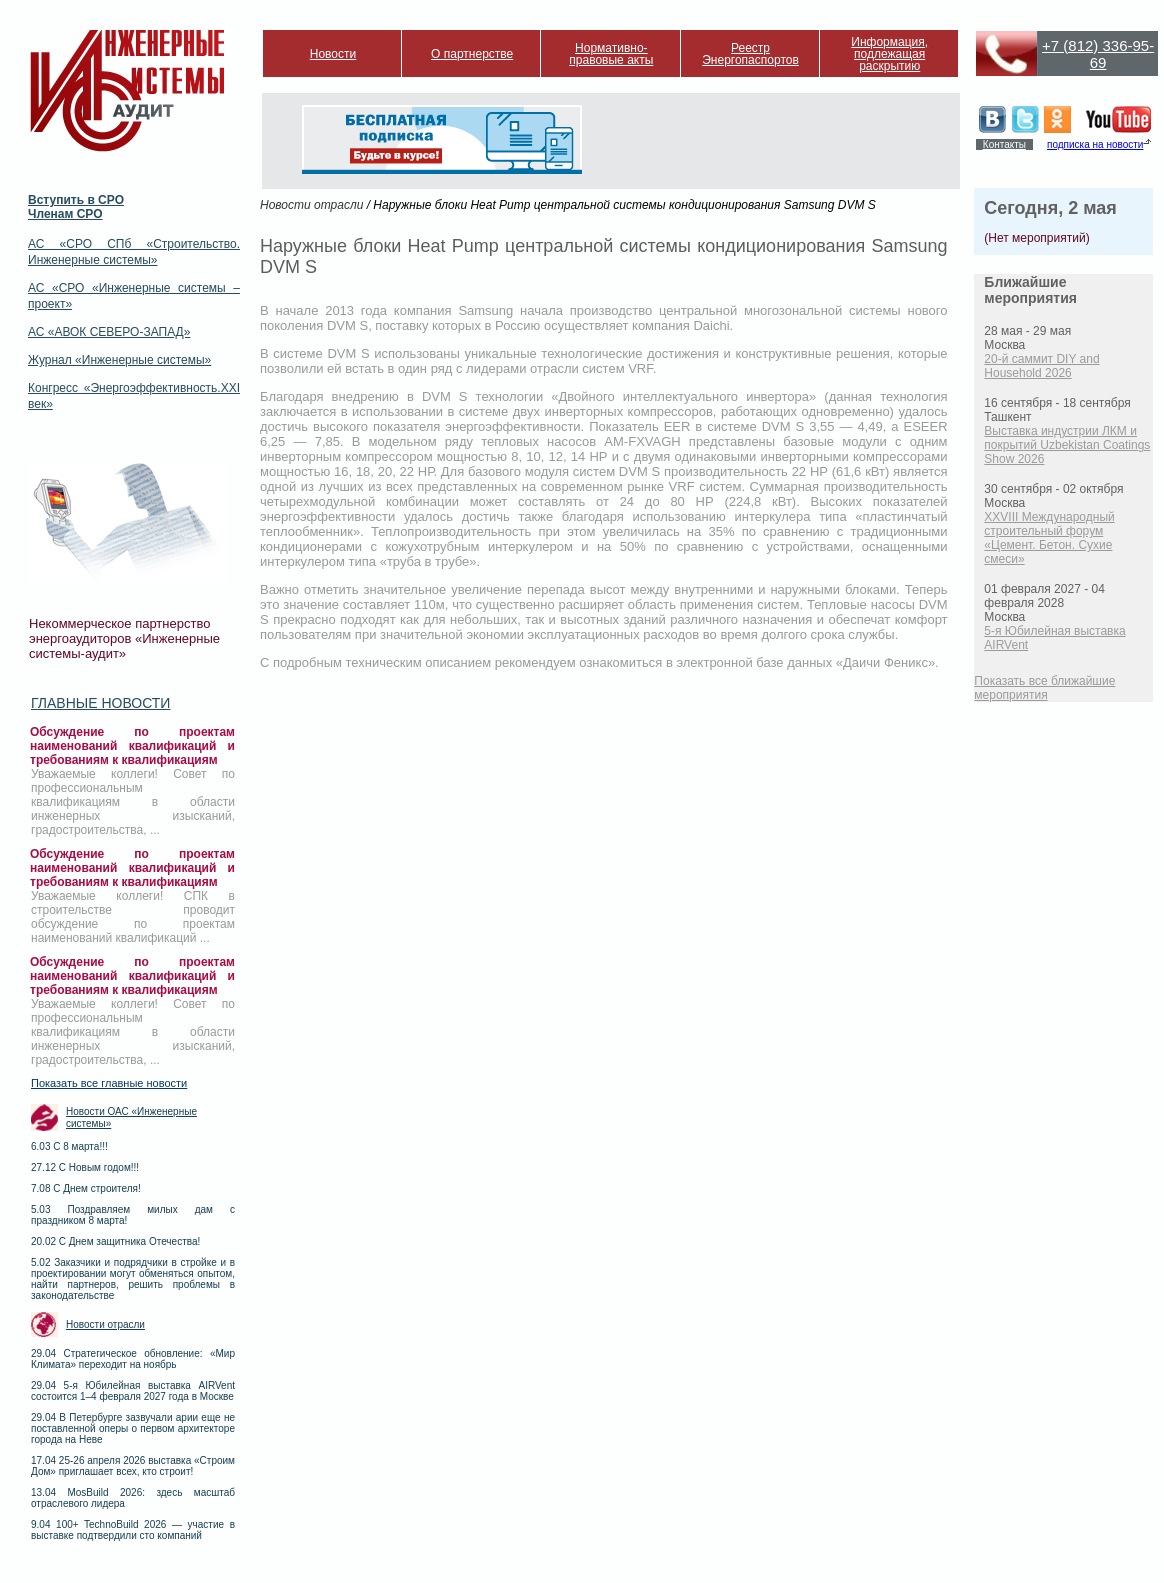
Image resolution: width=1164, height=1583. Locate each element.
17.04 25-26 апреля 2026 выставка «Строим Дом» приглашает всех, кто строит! (133, 1466)
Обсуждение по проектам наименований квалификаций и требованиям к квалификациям (132, 746)
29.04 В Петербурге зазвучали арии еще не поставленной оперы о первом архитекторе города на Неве (133, 1428)
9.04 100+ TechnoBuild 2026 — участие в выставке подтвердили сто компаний (133, 1530)
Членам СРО (65, 214)
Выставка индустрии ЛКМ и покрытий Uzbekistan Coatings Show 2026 (1067, 445)
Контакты (1004, 144)
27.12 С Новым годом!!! (85, 1167)
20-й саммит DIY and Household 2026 (1041, 366)
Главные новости (100, 703)
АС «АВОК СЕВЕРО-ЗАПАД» (109, 332)
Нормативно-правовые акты (611, 54)
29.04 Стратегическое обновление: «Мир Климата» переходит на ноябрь (133, 1359)
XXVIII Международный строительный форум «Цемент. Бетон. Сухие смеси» (1049, 538)
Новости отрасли (105, 1324)
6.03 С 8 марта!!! (69, 1146)
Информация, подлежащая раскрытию (889, 54)
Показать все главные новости (109, 1083)
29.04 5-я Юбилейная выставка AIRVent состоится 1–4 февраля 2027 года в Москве (133, 1391)
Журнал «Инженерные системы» (119, 360)
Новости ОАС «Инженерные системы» (131, 1117)
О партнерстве (472, 54)
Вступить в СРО (76, 200)
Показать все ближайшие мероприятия (1044, 688)
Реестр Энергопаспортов (750, 54)
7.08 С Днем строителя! (86, 1188)
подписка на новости (1095, 144)
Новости (333, 54)
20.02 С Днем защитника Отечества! (115, 1241)
